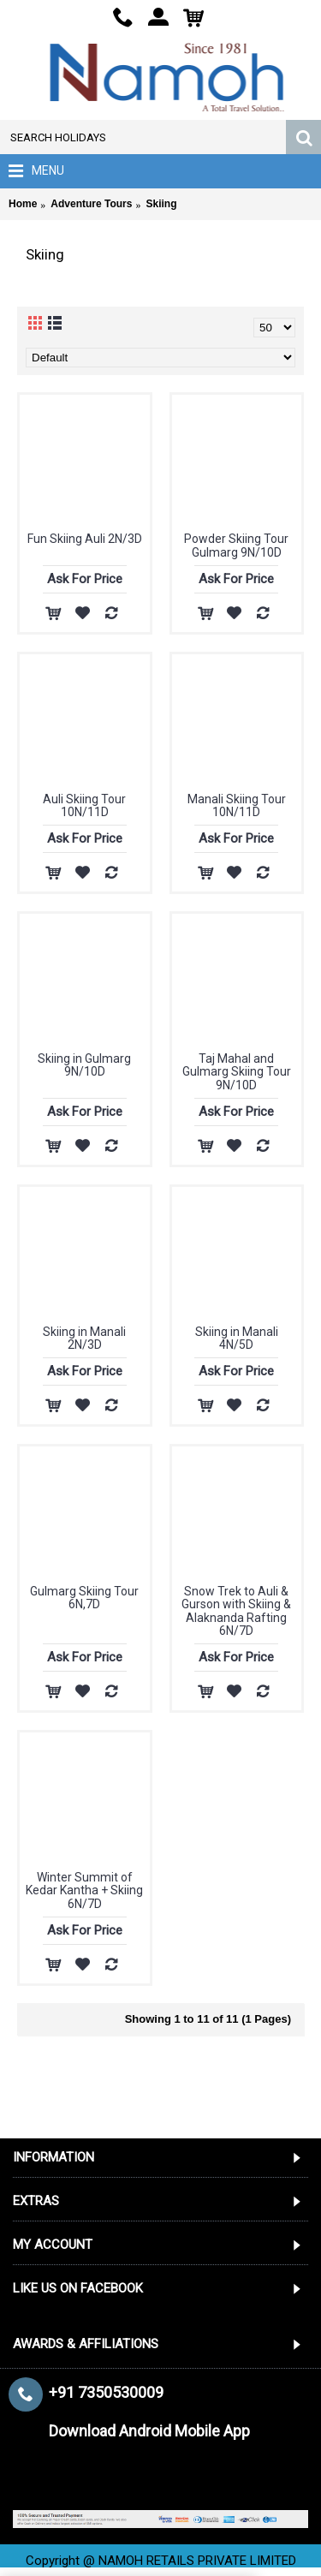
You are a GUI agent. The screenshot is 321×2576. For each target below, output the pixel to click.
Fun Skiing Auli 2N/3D (84, 539)
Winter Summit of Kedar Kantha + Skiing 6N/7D (84, 1890)
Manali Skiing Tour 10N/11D (236, 805)
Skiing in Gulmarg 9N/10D (84, 1065)
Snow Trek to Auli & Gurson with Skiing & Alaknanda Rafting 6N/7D (236, 1610)
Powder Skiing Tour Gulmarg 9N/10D (236, 545)
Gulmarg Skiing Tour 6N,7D (84, 1597)
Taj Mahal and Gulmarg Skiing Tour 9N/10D (236, 1072)
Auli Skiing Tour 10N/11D (84, 805)
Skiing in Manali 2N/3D (84, 1338)
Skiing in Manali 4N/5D (236, 1338)
